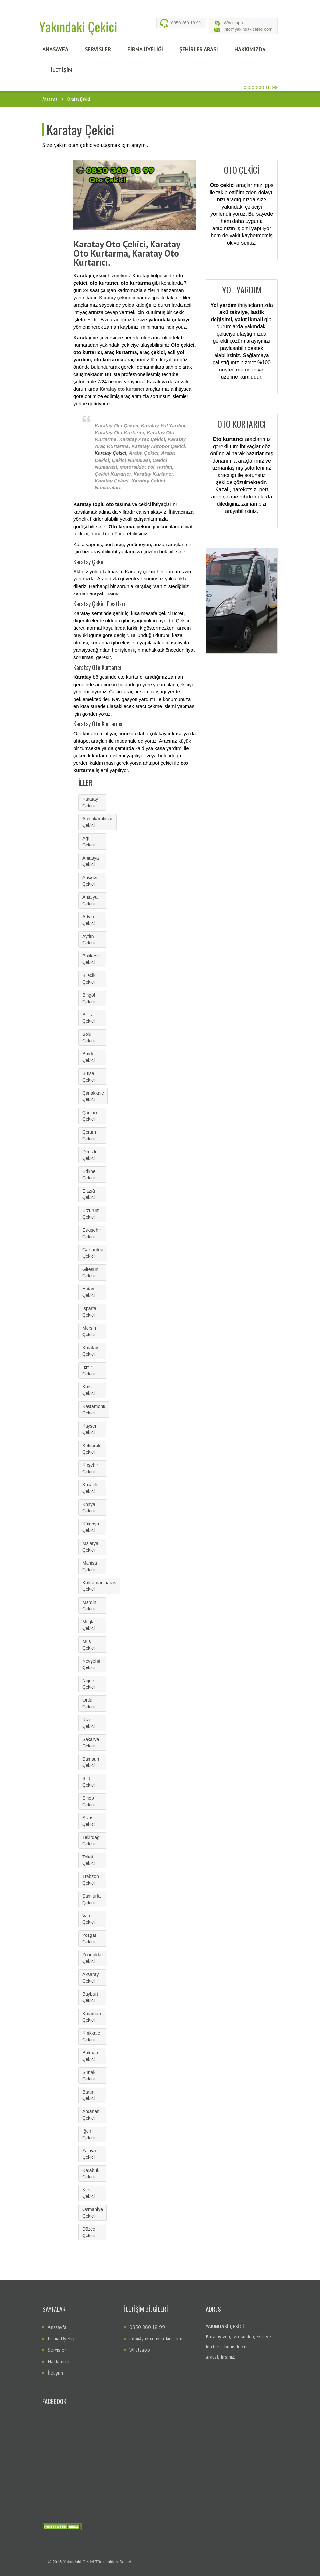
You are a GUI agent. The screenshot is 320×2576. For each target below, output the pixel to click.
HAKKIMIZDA (249, 49)
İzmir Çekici (88, 1370)
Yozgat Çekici (89, 1938)
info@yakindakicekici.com (248, 29)
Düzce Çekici (88, 2232)
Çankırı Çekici (89, 1116)
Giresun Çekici (90, 1272)
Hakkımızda (60, 2361)
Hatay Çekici (88, 1292)
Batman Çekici (90, 2056)
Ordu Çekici (88, 1703)
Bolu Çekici (88, 1037)
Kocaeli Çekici (89, 1488)
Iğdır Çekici (88, 2134)
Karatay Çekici (110, 453)
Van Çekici (88, 1919)
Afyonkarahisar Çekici (97, 822)
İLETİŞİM (61, 69)
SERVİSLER (98, 49)
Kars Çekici (88, 1390)
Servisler (57, 2350)
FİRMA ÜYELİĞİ (145, 49)
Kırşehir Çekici (90, 1468)
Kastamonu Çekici (93, 1409)
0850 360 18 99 (186, 22)
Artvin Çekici (88, 920)
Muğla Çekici (88, 1625)
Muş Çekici (88, 1645)
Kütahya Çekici (90, 1527)
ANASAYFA (55, 49)
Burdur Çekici (89, 1057)
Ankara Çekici (89, 881)
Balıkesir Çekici (91, 959)
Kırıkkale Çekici (91, 2036)
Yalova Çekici (89, 2154)
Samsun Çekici (90, 1762)
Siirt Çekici (88, 1782)
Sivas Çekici (88, 1821)
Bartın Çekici (88, 2095)
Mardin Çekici (89, 1605)
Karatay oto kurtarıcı (122, 389)
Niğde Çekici (88, 1684)
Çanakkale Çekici (93, 1096)
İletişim (55, 2373)
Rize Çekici (88, 1723)
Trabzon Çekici (90, 1880)
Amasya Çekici (90, 861)
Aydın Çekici (88, 939)
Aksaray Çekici (90, 1977)
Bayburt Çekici (90, 1997)
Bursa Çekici (88, 1077)
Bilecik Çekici (88, 979)
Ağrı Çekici (88, 841)
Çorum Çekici (89, 1135)
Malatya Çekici (90, 1547)
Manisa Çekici (89, 1566)
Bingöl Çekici (88, 998)
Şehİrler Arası (198, 49)
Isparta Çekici (89, 1312)
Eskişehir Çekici (91, 1233)
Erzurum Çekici (91, 1214)
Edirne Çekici (88, 1174)
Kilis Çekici (88, 2193)
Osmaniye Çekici (92, 2213)
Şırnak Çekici (88, 2075)
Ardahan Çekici (91, 2115)
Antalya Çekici (90, 900)
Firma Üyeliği (61, 2338)
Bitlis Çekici (88, 1018)
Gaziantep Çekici (92, 1253)
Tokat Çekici (88, 1860)
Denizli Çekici (89, 1155)
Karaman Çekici (91, 2017)
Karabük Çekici (90, 2173)
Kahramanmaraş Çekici (99, 1586)
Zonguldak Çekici (93, 1958)
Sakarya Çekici (90, 1742)
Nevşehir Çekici (91, 1664)
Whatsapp (233, 22)
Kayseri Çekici (90, 1429)
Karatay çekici (114, 297)
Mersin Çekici (89, 1331)
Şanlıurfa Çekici (91, 1899)
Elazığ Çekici (88, 1194)
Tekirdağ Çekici (91, 1840)
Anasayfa (49, 99)
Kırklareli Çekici (91, 1449)
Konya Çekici (88, 1507)
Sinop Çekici (88, 1801)
